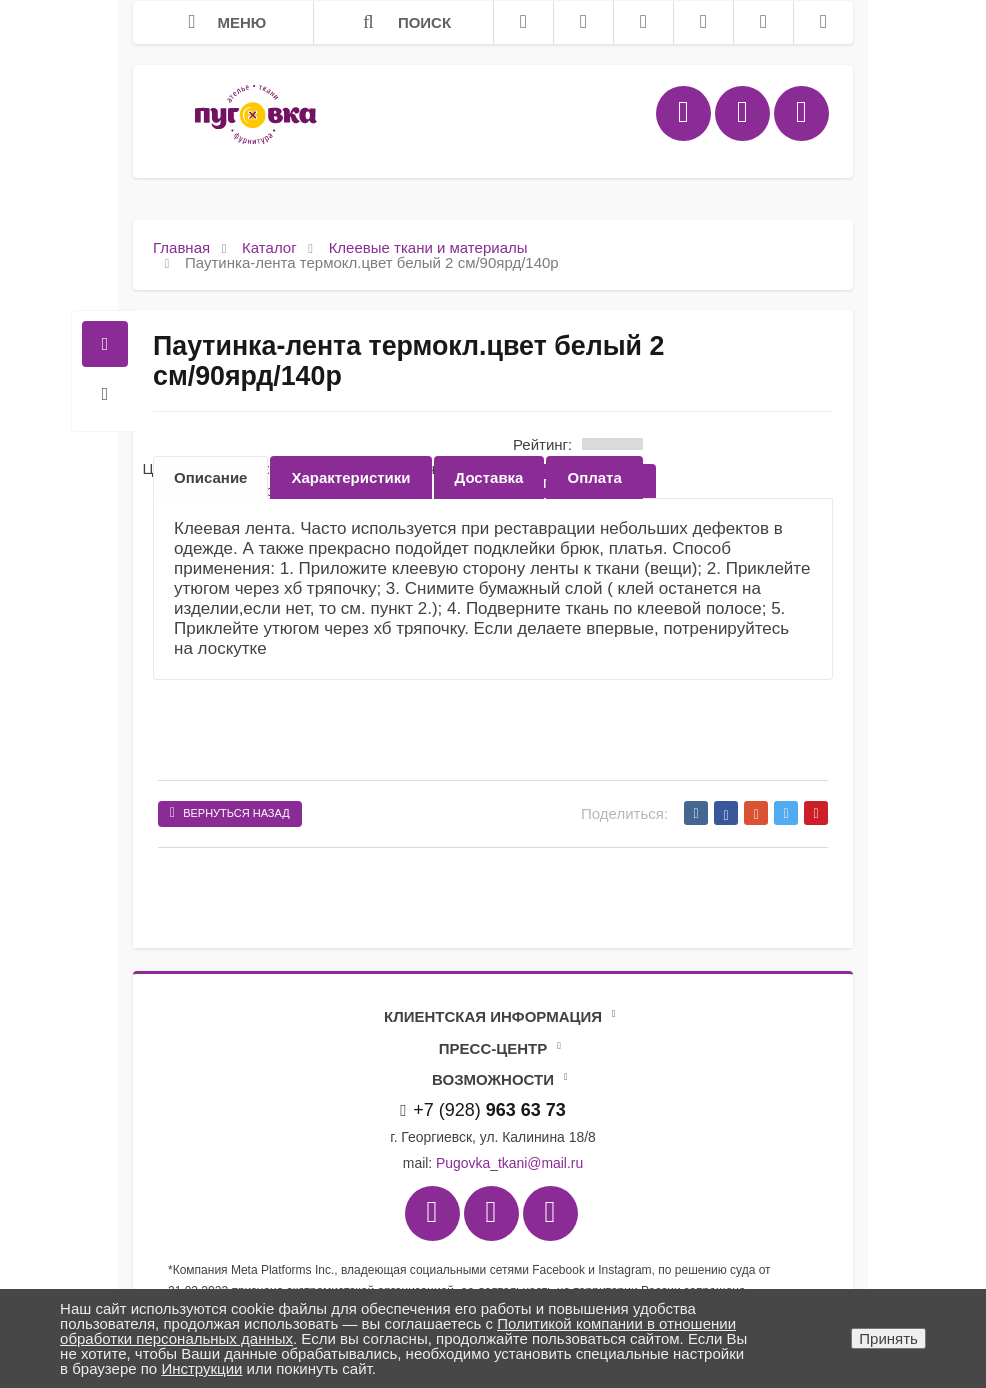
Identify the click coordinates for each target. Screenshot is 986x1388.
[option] (211, 477)
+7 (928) (483, 1110)
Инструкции (201, 1368)
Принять (888, 1338)
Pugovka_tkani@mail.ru (509, 1163)
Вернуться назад (230, 813)
